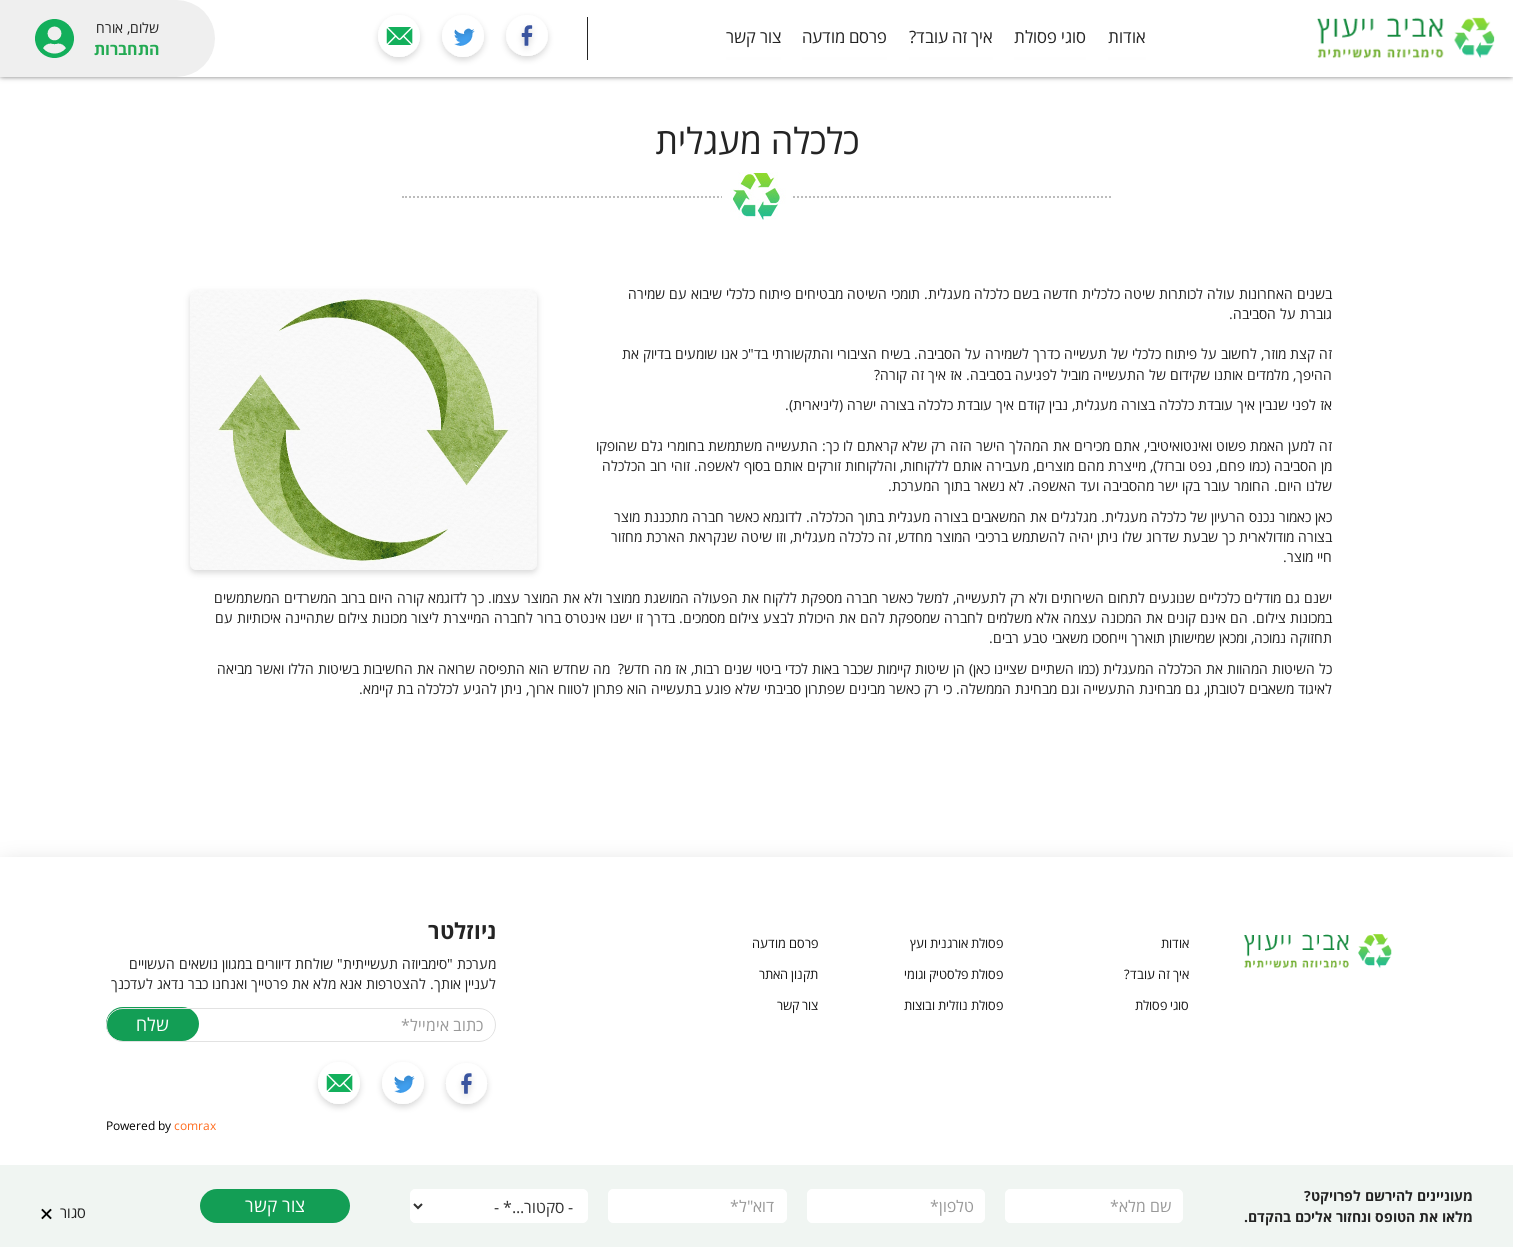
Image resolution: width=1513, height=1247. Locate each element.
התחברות (127, 49)
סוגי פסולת (1050, 36)
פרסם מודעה (844, 36)
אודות (1127, 36)
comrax (195, 1125)
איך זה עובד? (951, 36)
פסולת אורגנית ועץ (956, 943)
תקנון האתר (788, 974)
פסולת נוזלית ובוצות (953, 1005)
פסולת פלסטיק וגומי (953, 974)
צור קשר (753, 36)
